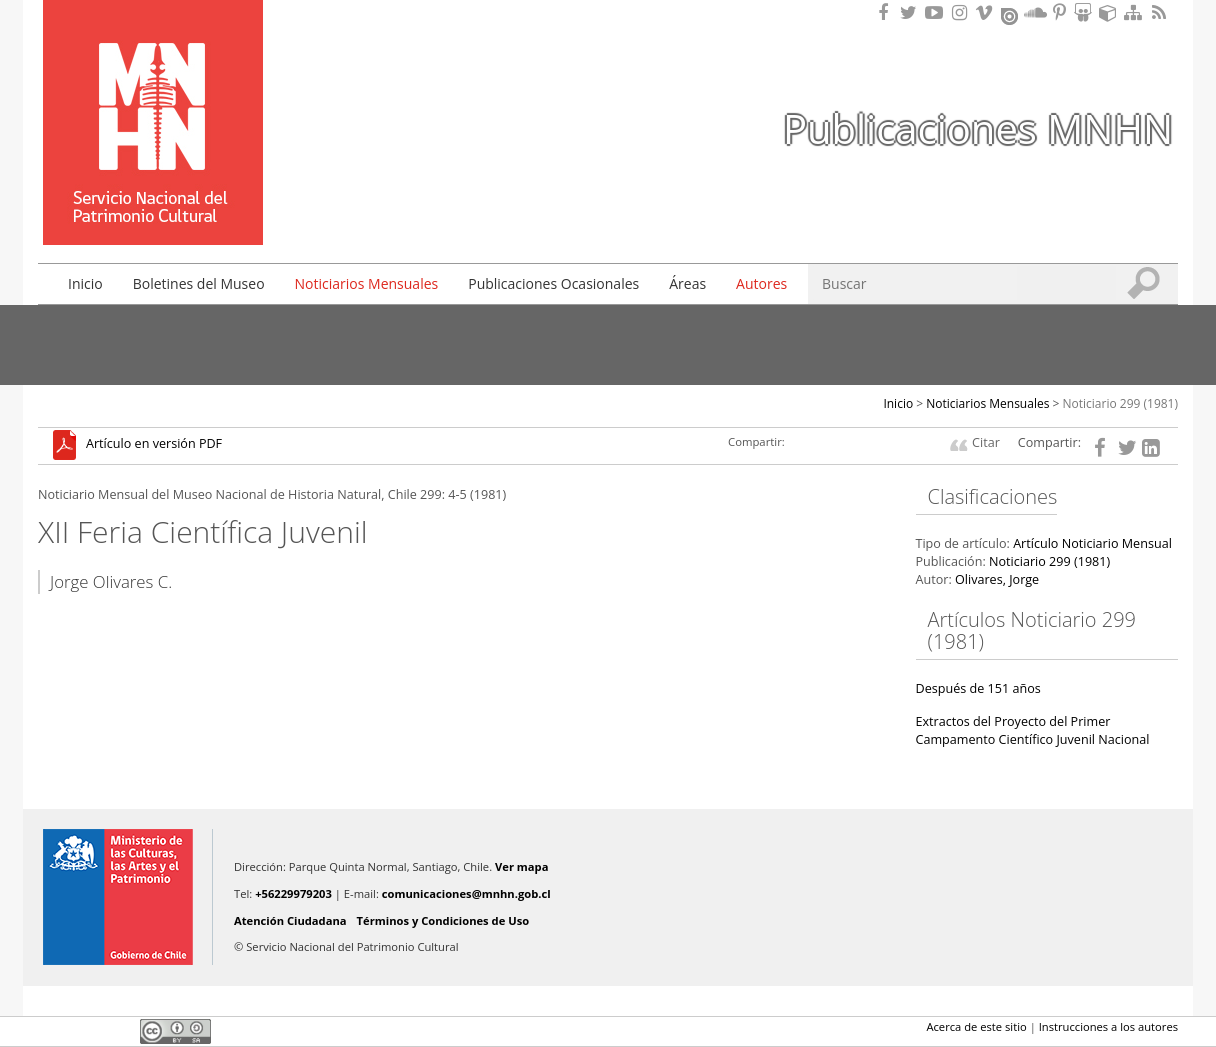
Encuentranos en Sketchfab (1111, 12)
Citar (986, 442)
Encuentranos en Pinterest (1061, 12)
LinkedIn (118, 1031)
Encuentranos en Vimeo (987, 12)
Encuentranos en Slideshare (1086, 12)
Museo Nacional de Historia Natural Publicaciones (153, 93)
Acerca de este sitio (976, 1026)
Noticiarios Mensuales (367, 283)
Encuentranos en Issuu (1011, 14)
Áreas (687, 283)
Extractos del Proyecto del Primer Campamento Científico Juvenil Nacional (1033, 730)
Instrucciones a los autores (1108, 1026)
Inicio (85, 283)
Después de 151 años (978, 688)
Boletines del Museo (199, 283)
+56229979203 (293, 893)
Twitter (84, 1031)
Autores (761, 283)
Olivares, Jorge (997, 579)
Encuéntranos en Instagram (962, 12)
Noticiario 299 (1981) (1121, 403)
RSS (1161, 12)
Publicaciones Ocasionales (553, 283)
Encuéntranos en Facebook (887, 12)
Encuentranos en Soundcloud (1036, 12)
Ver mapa (521, 866)
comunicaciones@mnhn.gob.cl (466, 893)
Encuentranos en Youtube (937, 12)
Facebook (50, 1031)
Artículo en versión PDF (154, 444)
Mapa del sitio (1136, 12)
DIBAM (151, 209)
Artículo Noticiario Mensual (1092, 543)
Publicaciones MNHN (978, 128)
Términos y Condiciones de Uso (443, 920)
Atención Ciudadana (290, 920)
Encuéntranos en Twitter (912, 12)
